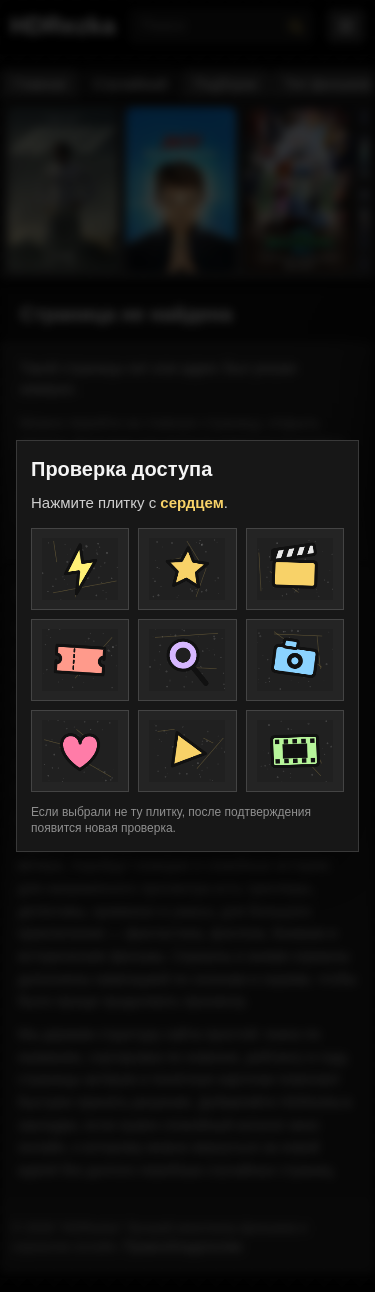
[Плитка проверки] (80, 569)
